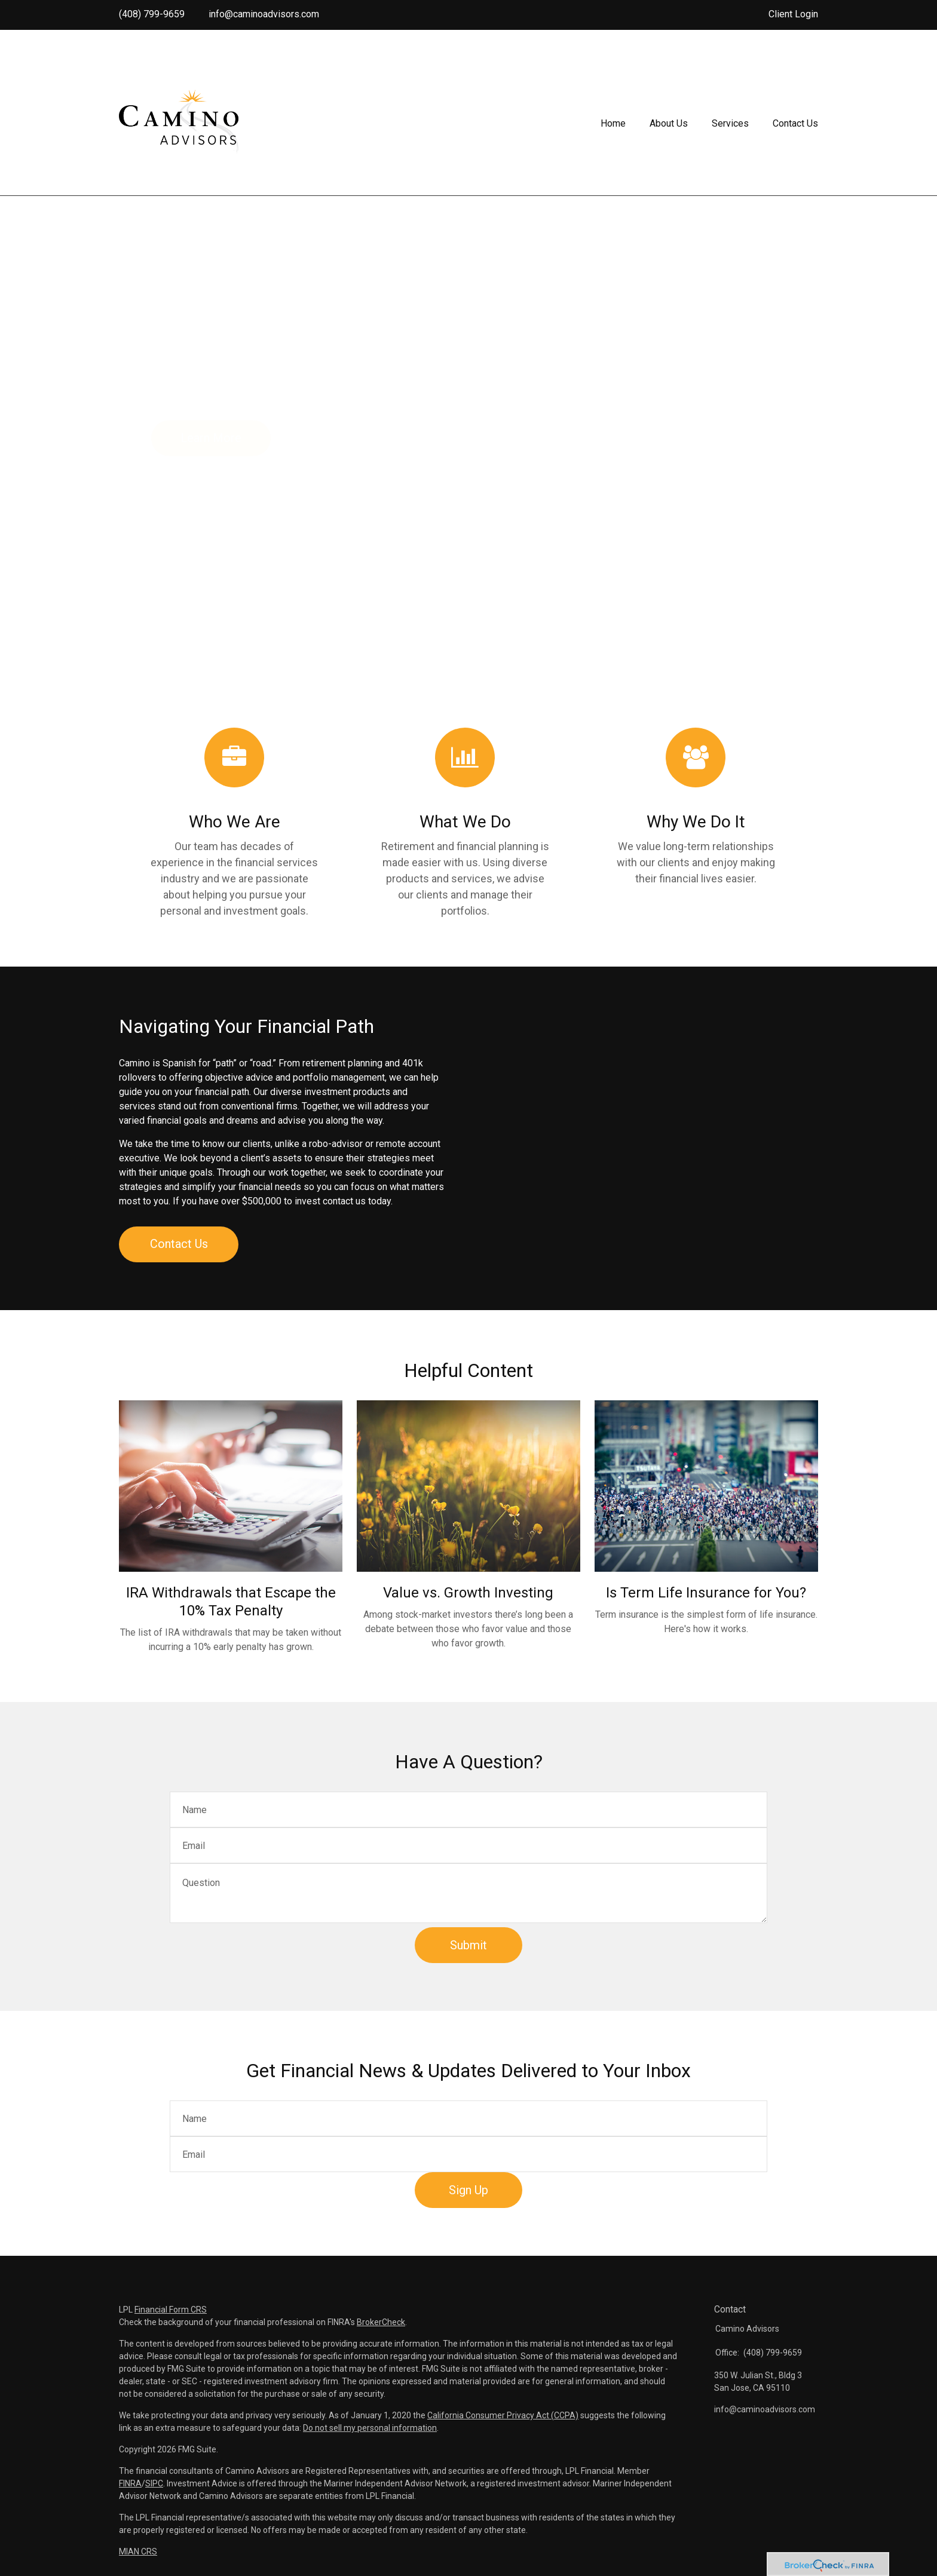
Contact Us (179, 1244)
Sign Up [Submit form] (468, 2190)
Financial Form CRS (170, 2309)
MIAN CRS (138, 2551)
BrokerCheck (381, 2322)
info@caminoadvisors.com (264, 14)
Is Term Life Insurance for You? (706, 1592)
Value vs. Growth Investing (468, 1592)
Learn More (210, 438)
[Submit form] (468, 1945)
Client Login (793, 14)
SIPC (154, 2483)
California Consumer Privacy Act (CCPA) (502, 2415)
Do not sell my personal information (370, 2428)
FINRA (130, 2483)
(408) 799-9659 (152, 14)
